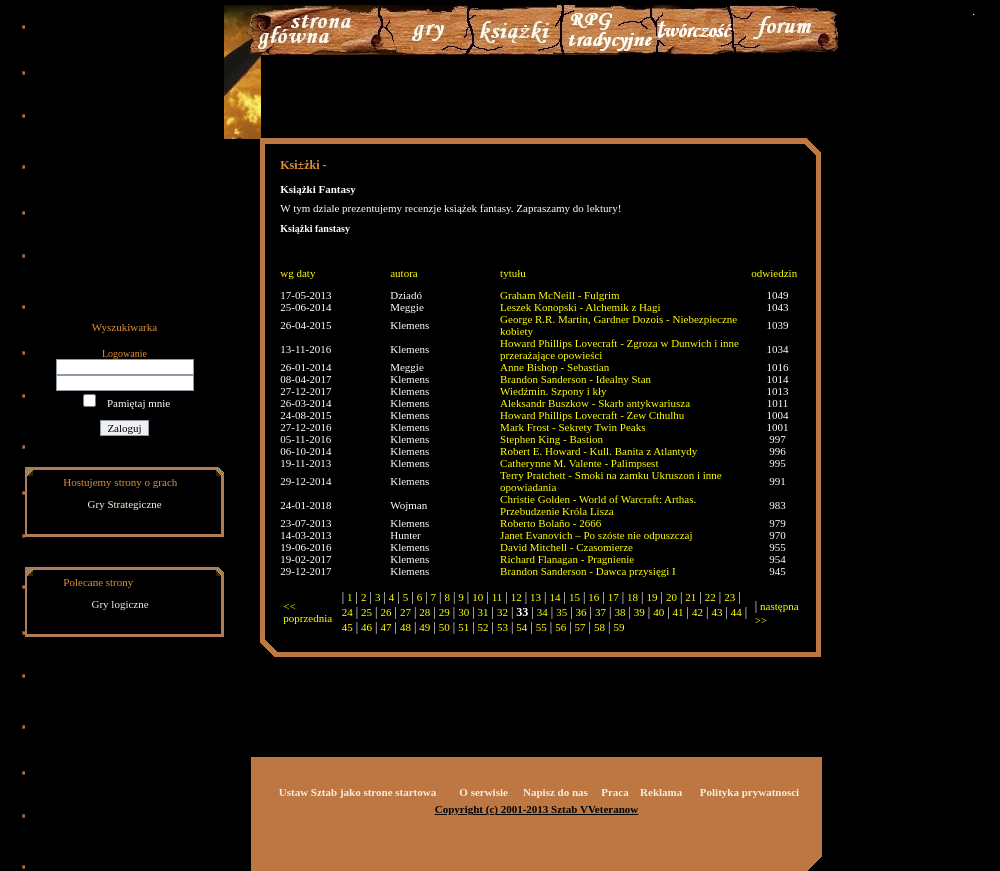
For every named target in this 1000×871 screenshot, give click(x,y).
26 (386, 612)
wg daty (297, 273)
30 (463, 612)
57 (580, 627)
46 (366, 627)
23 (729, 597)
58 (599, 627)
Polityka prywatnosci (749, 792)
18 (632, 597)
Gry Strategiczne (125, 504)
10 (477, 597)
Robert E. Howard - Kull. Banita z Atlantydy (598, 451)
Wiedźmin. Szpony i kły (553, 391)
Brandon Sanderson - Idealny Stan (575, 379)
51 (463, 627)
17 (613, 597)
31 (483, 612)
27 (405, 612)
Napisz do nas (555, 792)
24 (347, 612)
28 (424, 612)
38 (619, 612)
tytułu (513, 273)
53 (502, 627)
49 (424, 627)
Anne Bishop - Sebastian (554, 367)
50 (444, 627)
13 (535, 597)
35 (561, 612)
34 (542, 612)
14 (554, 597)
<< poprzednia (307, 612)
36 (581, 612)
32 (502, 612)
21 (690, 597)
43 (716, 612)
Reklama (661, 792)
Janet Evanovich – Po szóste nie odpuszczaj (596, 535)
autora (403, 273)
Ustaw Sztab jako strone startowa (357, 792)
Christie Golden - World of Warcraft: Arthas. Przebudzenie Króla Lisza (598, 505)
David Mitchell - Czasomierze (566, 547)
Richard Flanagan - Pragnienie (567, 559)
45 (347, 627)
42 (697, 612)
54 (521, 627)
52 (483, 627)
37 (600, 612)
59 (618, 627)
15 (574, 597)
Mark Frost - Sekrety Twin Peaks (572, 427)
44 (736, 612)
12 (516, 597)
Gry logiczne (120, 604)
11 (497, 597)
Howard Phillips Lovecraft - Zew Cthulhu (592, 415)
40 (658, 612)
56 (560, 627)
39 (639, 612)
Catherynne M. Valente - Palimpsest (579, 463)
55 (541, 627)
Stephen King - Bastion (551, 439)
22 (710, 597)
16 (593, 597)
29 (444, 612)
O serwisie (483, 792)
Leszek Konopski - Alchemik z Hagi (580, 307)
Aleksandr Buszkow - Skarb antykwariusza (595, 403)
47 (386, 627)
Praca (614, 792)
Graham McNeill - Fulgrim (559, 295)
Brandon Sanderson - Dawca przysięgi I (588, 571)
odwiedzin (774, 273)
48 (405, 627)
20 (671, 597)
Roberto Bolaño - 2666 (550, 523)
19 (652, 597)
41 (678, 612)
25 (366, 612)
